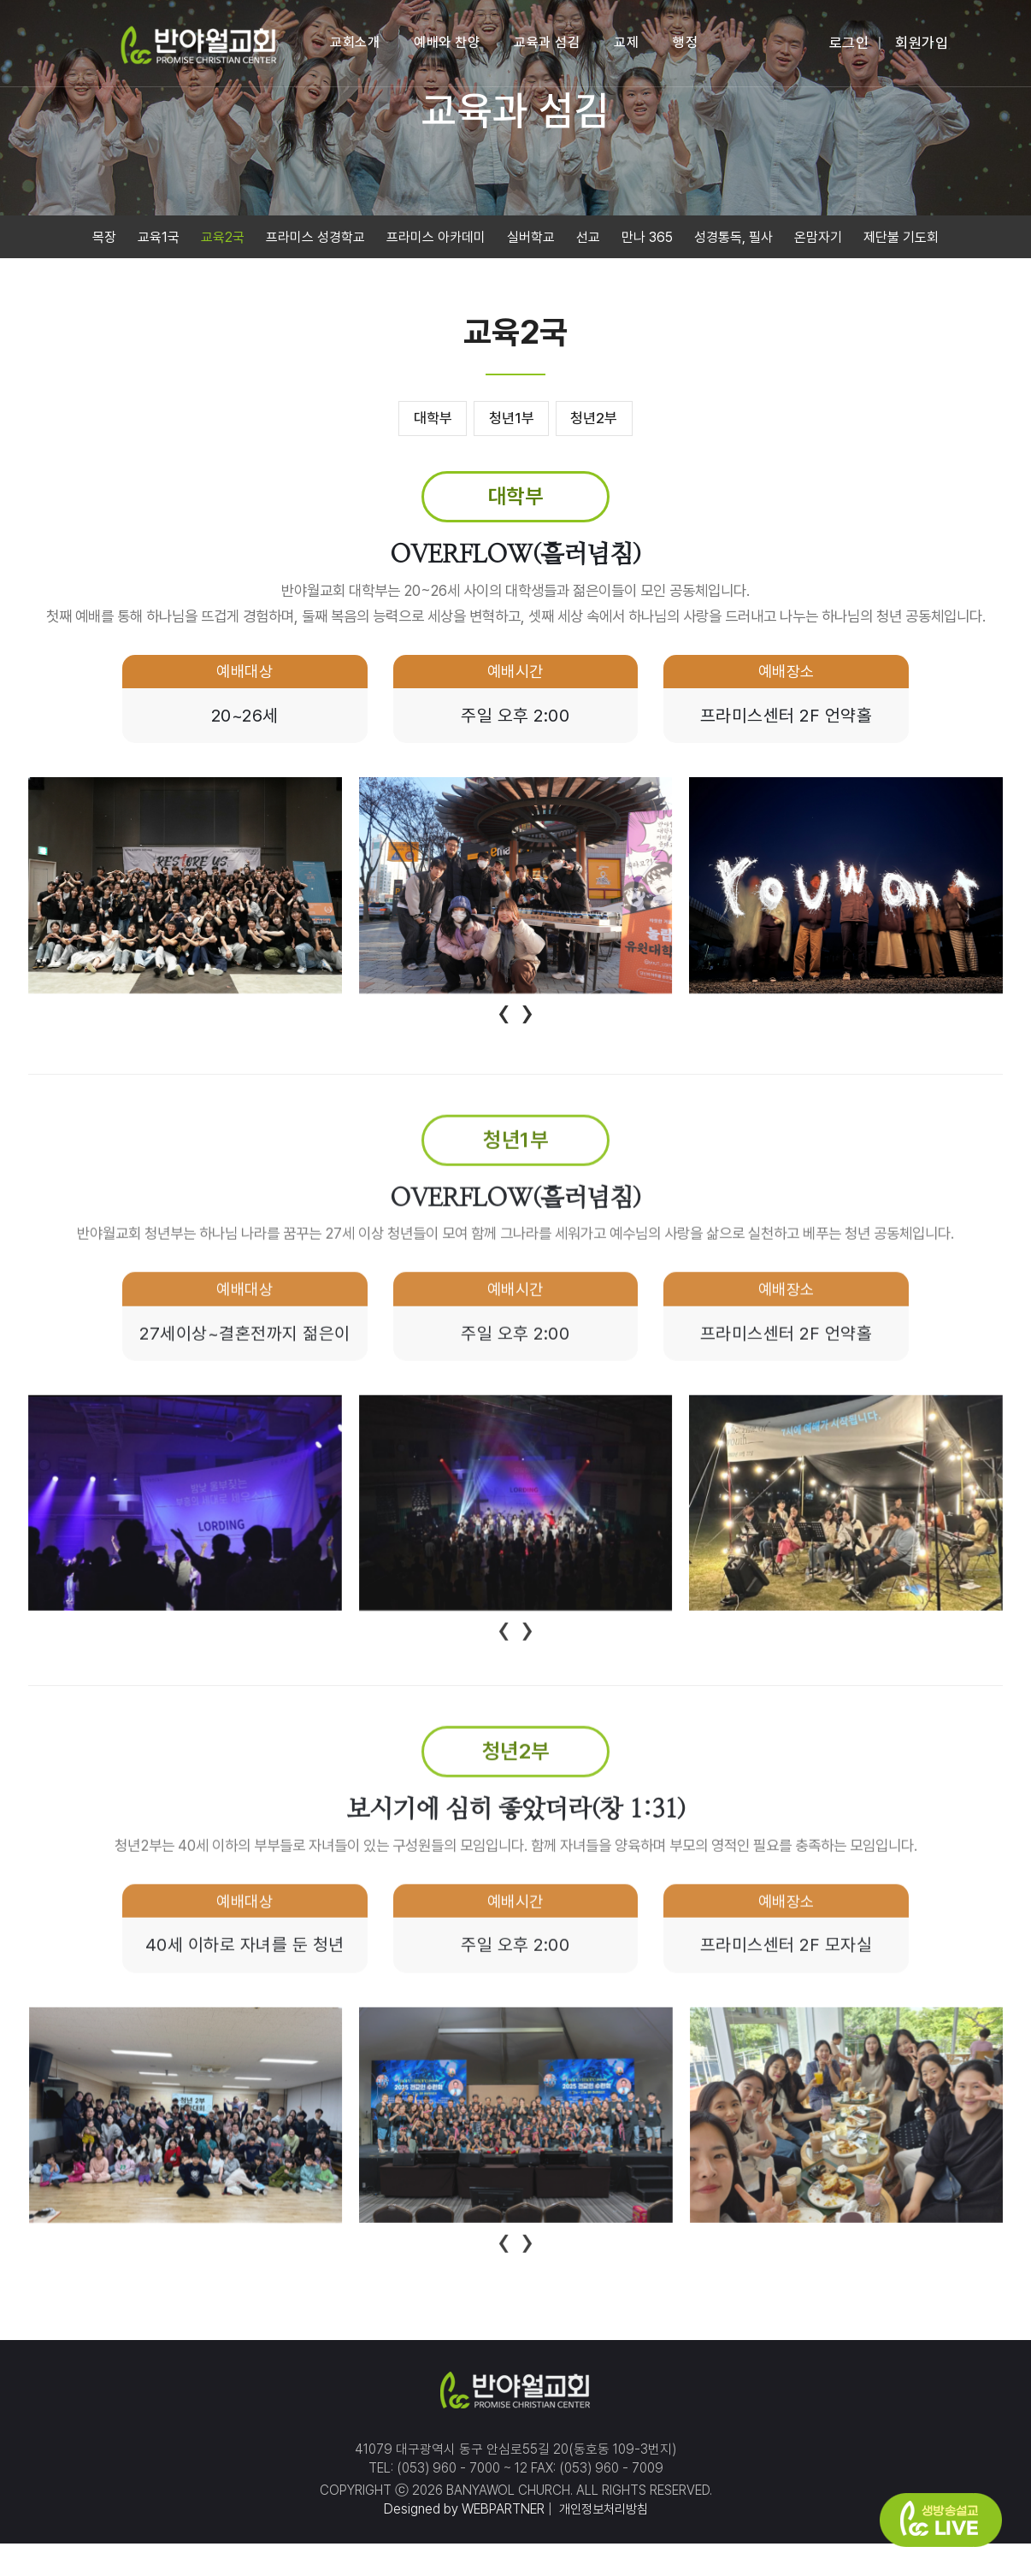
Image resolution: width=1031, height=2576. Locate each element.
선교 (588, 241)
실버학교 (531, 241)
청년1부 (511, 422)
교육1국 (159, 241)
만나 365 (647, 241)
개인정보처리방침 (601, 2540)
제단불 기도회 (901, 241)
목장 (104, 241)
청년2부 (609, 422)
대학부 (418, 422)
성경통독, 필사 (733, 241)
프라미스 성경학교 (315, 241)
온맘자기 (818, 241)
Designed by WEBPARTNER (460, 2540)
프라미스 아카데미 (436, 241)
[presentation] (504, 1017)
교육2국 (222, 241)
